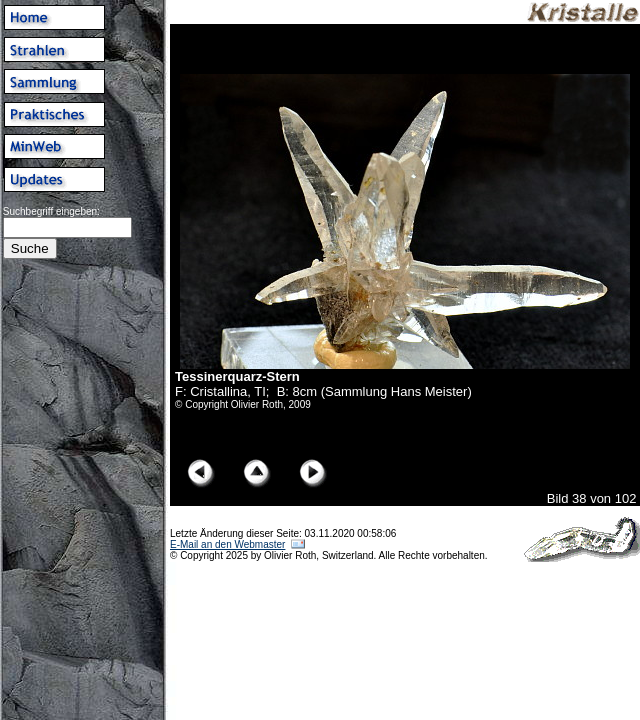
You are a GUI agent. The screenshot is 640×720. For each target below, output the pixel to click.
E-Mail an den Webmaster (227, 544)
